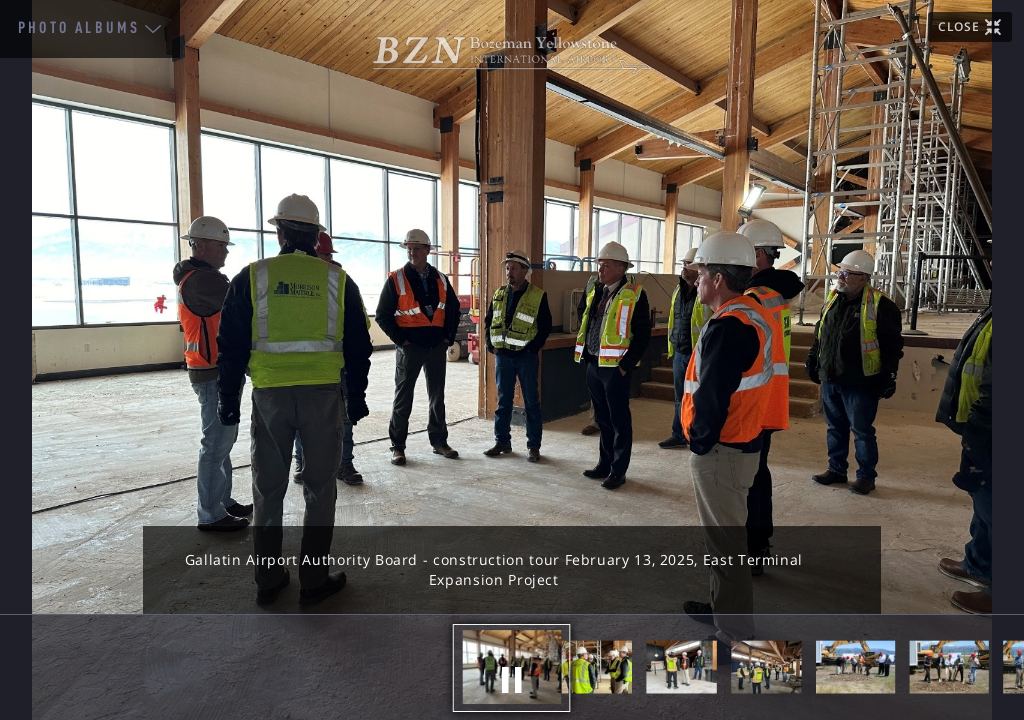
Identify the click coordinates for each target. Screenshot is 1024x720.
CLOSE (958, 26)
